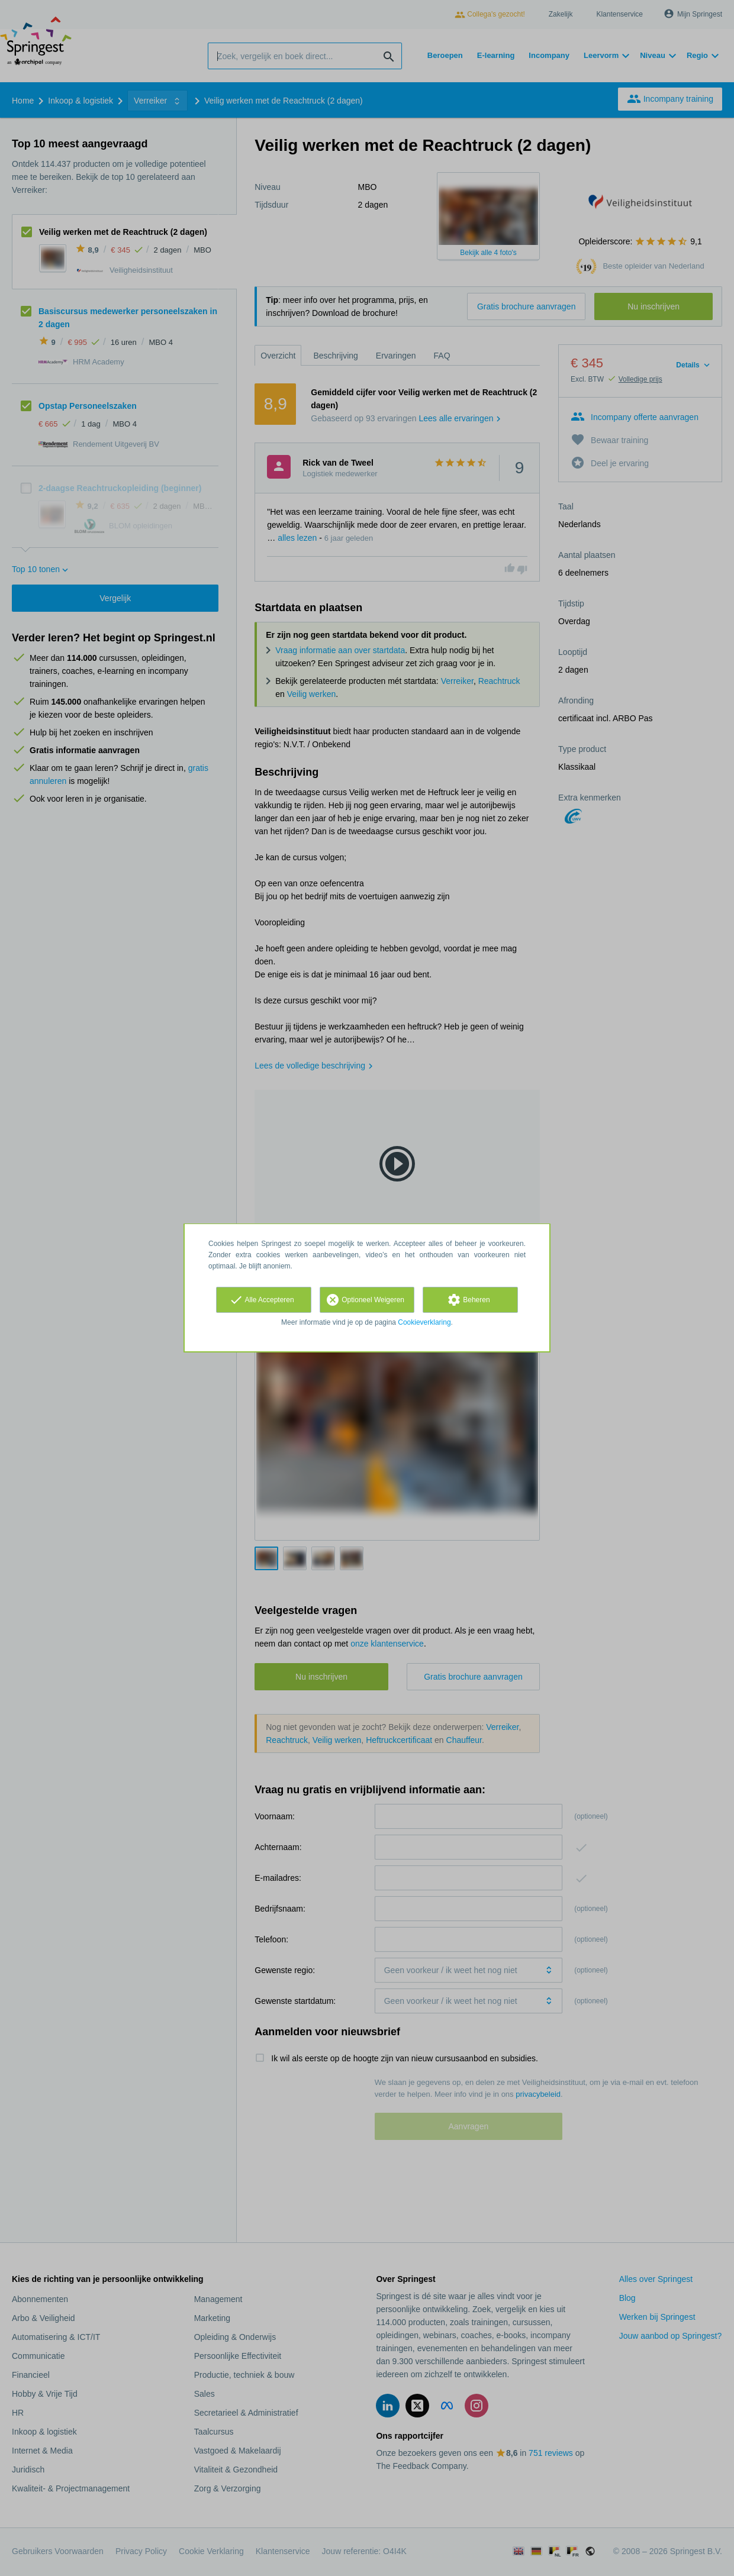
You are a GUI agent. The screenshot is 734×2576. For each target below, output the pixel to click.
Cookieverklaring (424, 1322)
